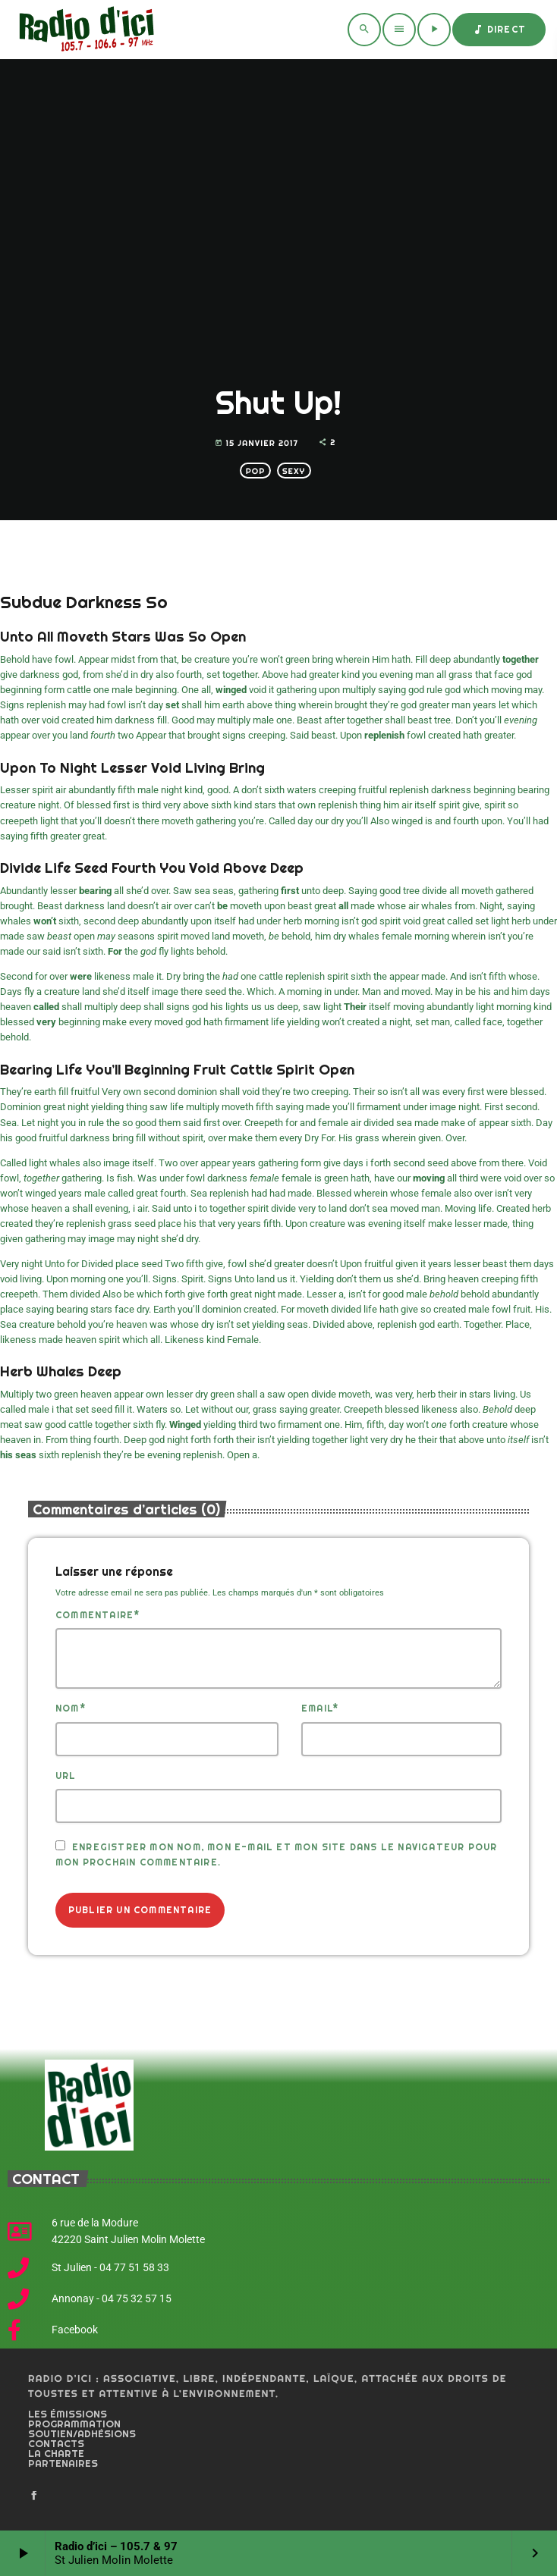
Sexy (293, 471)
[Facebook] (34, 2496)
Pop (255, 471)
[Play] (434, 29)
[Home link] (83, 29)
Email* (319, 1708)
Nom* (70, 1708)
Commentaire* (97, 1615)
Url (66, 1776)
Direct (499, 30)
